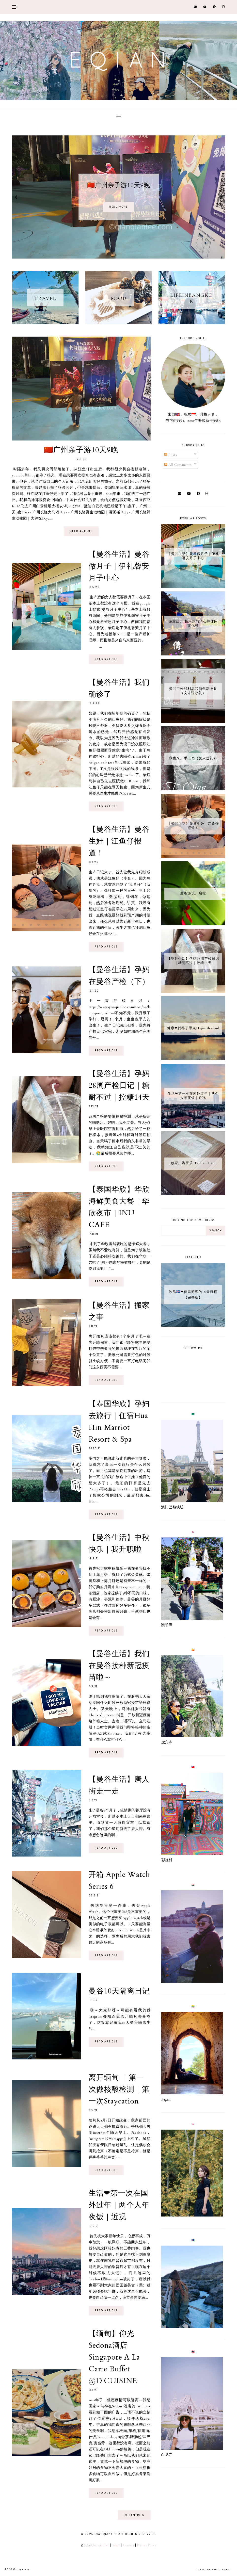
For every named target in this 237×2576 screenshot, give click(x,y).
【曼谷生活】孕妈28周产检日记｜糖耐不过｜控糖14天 (119, 1085)
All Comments (177, 464)
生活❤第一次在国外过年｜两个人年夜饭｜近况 (119, 2205)
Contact (128, 2545)
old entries (134, 2515)
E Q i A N (23, 2569)
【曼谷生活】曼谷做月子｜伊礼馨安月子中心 (119, 566)
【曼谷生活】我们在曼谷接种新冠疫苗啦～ (119, 1665)
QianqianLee (100, 2545)
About (116, 2545)
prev (16, 197)
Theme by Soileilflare (213, 2569)
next (221, 197)
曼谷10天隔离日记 (119, 1991)
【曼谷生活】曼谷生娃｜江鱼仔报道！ (119, 841)
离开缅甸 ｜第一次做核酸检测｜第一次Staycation (119, 2089)
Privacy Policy (146, 2545)
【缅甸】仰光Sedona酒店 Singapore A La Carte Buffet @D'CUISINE (114, 2357)
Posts (170, 455)
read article (81, 531)
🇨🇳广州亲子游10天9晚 (81, 450)
